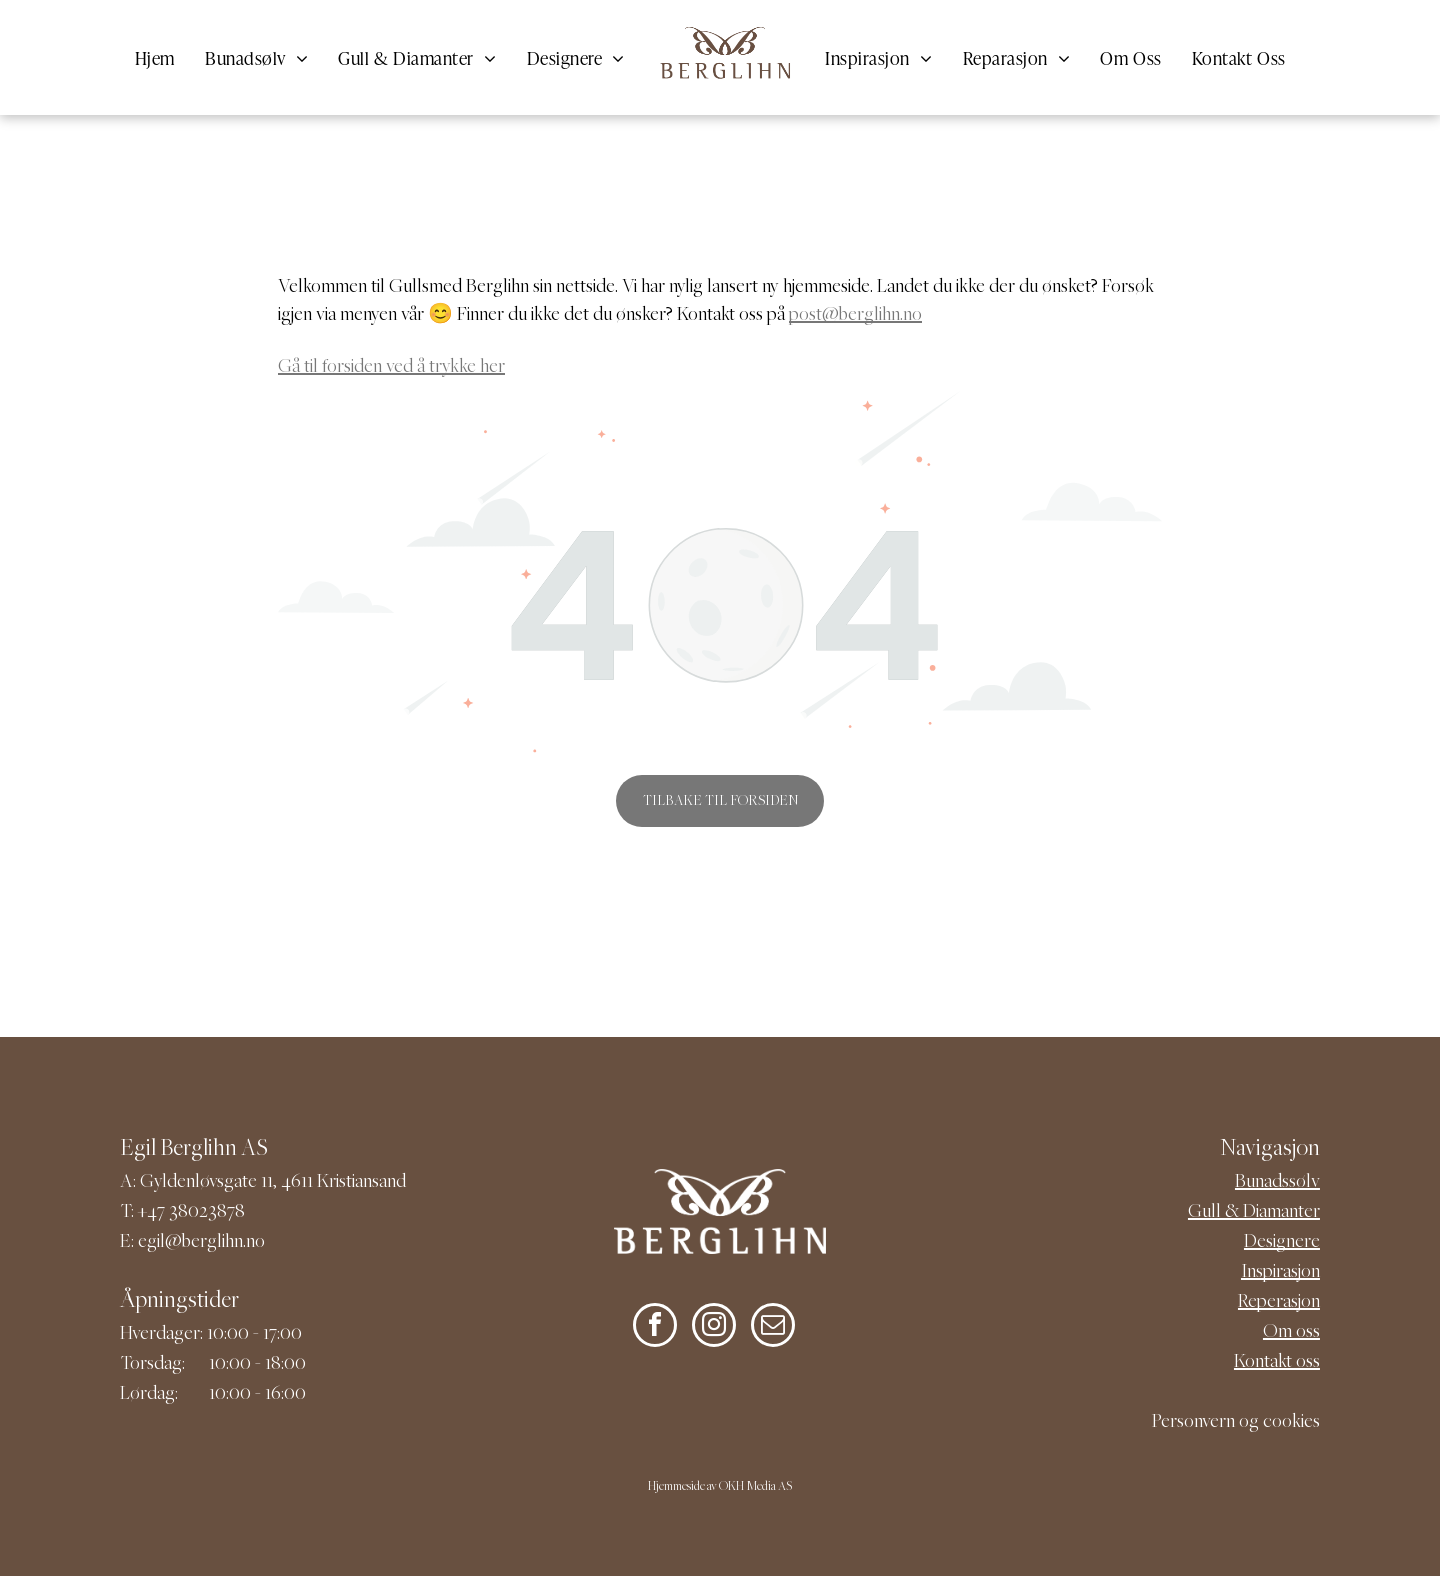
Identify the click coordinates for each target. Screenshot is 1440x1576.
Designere (1282, 1242)
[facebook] (655, 1327)
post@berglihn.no (855, 315)
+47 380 (168, 1212)
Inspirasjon (1280, 1272)
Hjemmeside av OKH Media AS (720, 1487)
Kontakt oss (1277, 1362)
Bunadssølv (1277, 1182)
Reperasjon (1279, 1302)
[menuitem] (155, 57)
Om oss (1291, 1332)
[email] (773, 1327)
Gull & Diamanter (1254, 1212)
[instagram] (714, 1327)
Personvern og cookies (1236, 1422)
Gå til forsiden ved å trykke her (391, 367)
